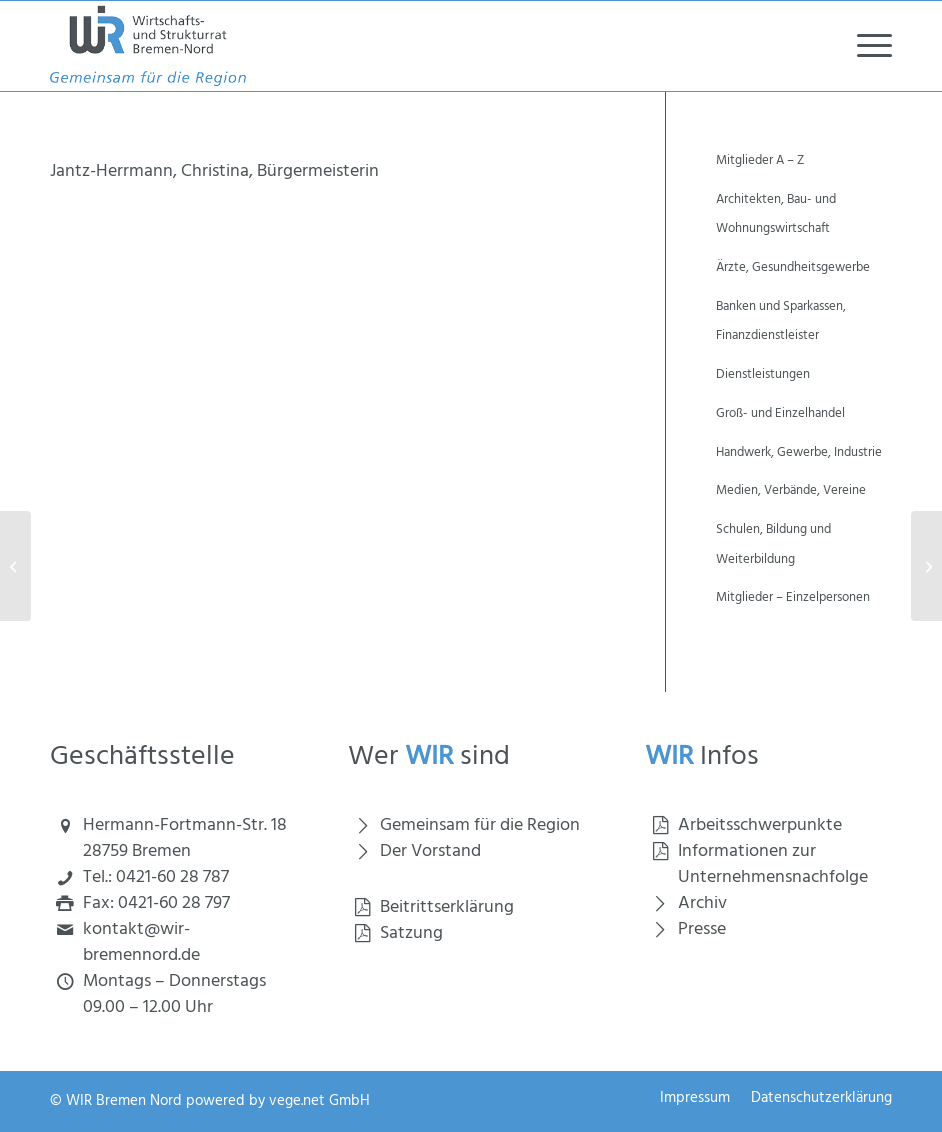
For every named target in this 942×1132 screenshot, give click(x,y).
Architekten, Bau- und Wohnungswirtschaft (776, 214)
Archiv (702, 903)
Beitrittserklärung (447, 907)
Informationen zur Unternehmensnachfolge (773, 864)
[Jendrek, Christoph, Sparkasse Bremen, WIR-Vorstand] (926, 566)
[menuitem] (864, 46)
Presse (702, 929)
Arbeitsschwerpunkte (760, 825)
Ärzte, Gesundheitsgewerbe (793, 267)
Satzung (411, 933)
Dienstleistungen (763, 374)
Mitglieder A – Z (760, 160)
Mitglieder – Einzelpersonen (793, 597)
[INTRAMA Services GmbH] (15, 566)
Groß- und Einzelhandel (780, 413)
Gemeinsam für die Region (480, 825)
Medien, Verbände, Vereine (791, 490)
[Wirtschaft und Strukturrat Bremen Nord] (148, 46)
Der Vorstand (430, 851)
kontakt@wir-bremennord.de (141, 942)
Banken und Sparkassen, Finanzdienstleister (781, 321)
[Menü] (864, 46)
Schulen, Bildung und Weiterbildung (773, 544)
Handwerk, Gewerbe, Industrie (799, 452)
